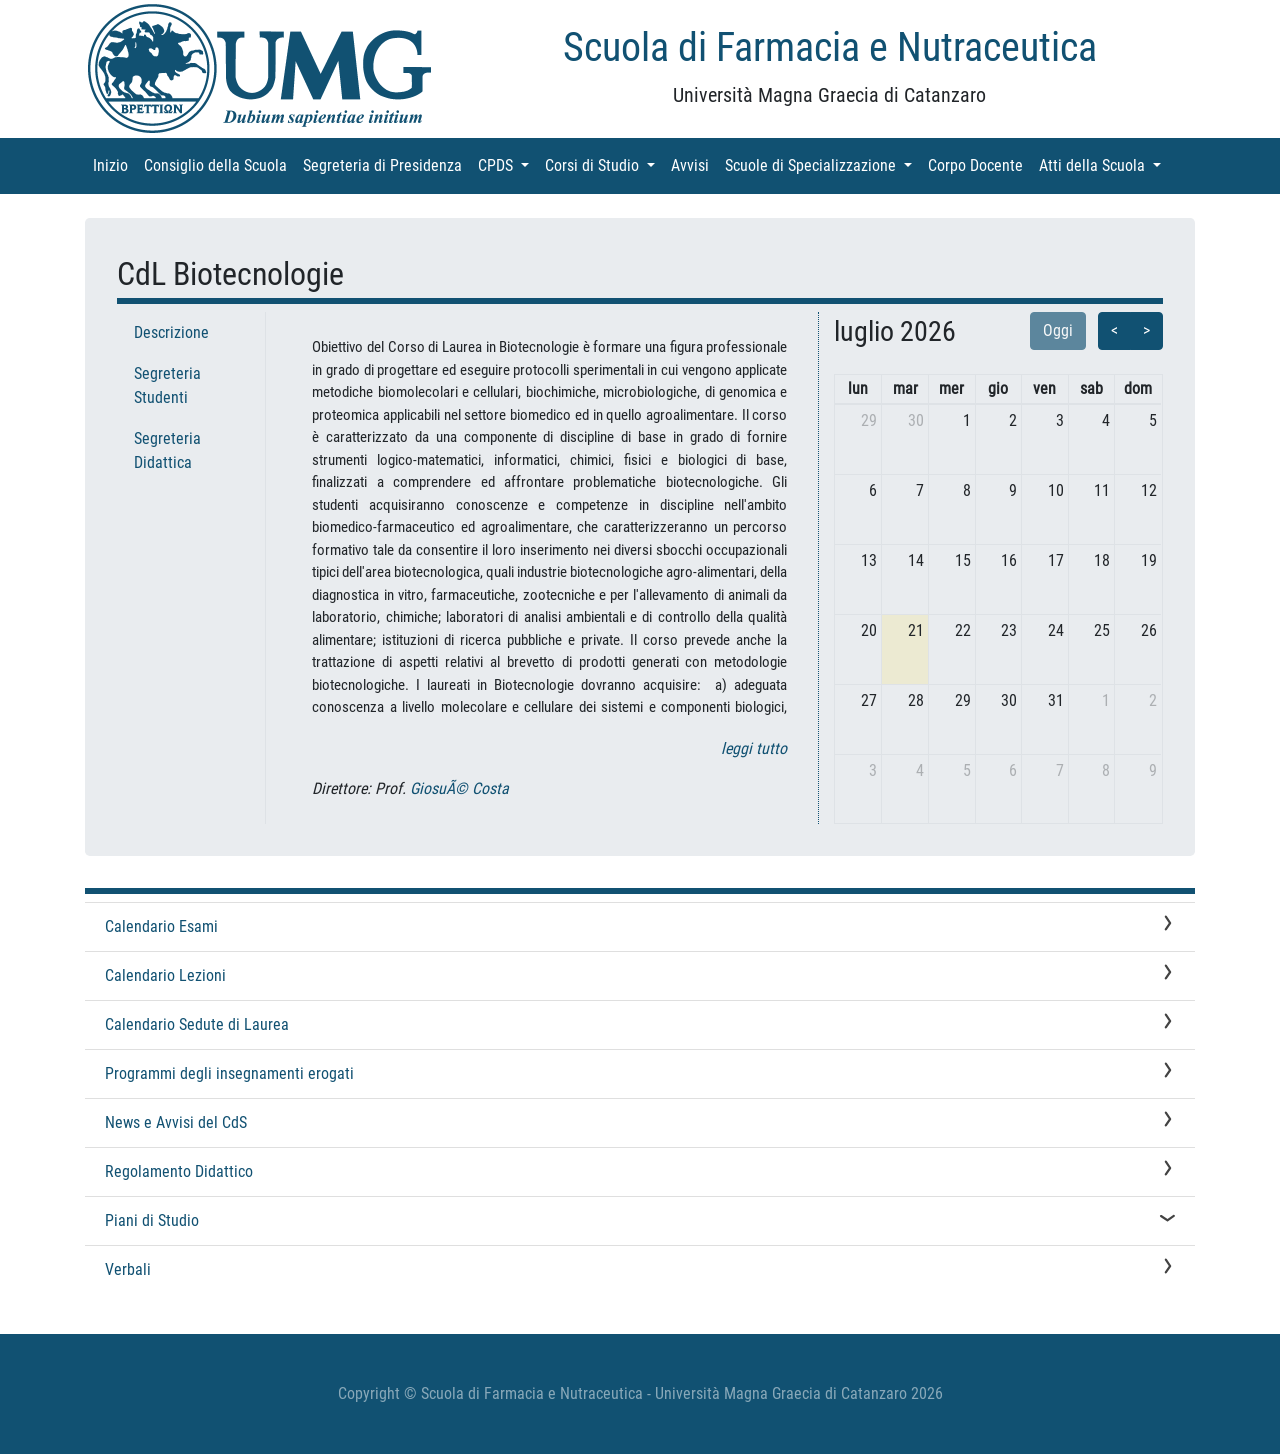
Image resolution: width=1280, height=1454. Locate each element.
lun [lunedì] (858, 388)
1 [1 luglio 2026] (967, 420)
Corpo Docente (979, 164)
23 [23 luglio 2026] (1009, 630)
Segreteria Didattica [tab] (167, 450)
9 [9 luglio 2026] (1013, 490)
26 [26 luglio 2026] (1149, 630)
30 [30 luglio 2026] (1009, 700)
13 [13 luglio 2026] (869, 560)
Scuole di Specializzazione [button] (822, 164)
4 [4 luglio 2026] (1106, 420)
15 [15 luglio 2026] (963, 560)
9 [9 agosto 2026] (1153, 770)
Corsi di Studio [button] (604, 164)
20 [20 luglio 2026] (869, 630)
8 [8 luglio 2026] (967, 490)
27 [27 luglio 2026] (869, 700)
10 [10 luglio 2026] (1056, 490)
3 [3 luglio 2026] (1060, 420)
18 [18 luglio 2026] (1102, 560)
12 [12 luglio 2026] (1149, 490)
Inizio (114, 164)
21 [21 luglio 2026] (916, 630)
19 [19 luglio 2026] (1149, 560)
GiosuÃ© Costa (459, 788)
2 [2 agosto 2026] (1153, 700)
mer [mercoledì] (951, 388)
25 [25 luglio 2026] (1102, 630)
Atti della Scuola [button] (1104, 164)
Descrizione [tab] (171, 332)
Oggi (1058, 330)
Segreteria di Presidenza (386, 164)
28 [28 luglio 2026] (916, 700)
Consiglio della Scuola (219, 164)
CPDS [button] (507, 164)
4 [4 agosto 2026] (920, 770)
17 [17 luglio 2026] (1056, 560)
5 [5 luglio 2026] (1153, 420)
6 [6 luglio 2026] (873, 490)
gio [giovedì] (998, 388)
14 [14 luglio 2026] (916, 560)
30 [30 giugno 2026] (916, 420)
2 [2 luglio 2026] (1013, 420)
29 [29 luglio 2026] (963, 700)
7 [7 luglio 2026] (920, 490)
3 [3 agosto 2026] (873, 770)
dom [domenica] (1138, 388)
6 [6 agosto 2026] (1013, 770)
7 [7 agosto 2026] (1060, 770)
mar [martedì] (905, 388)
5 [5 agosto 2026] (967, 770)
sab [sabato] (1091, 388)
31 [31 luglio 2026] (1056, 700)
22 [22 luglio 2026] (963, 630)
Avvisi (694, 164)
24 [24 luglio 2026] (1056, 630)
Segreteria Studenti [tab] (167, 385)
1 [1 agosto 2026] (1106, 700)
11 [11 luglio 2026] (1102, 490)
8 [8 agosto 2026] (1106, 770)
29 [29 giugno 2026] (869, 420)
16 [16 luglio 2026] (1009, 560)
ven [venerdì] (1044, 388)
